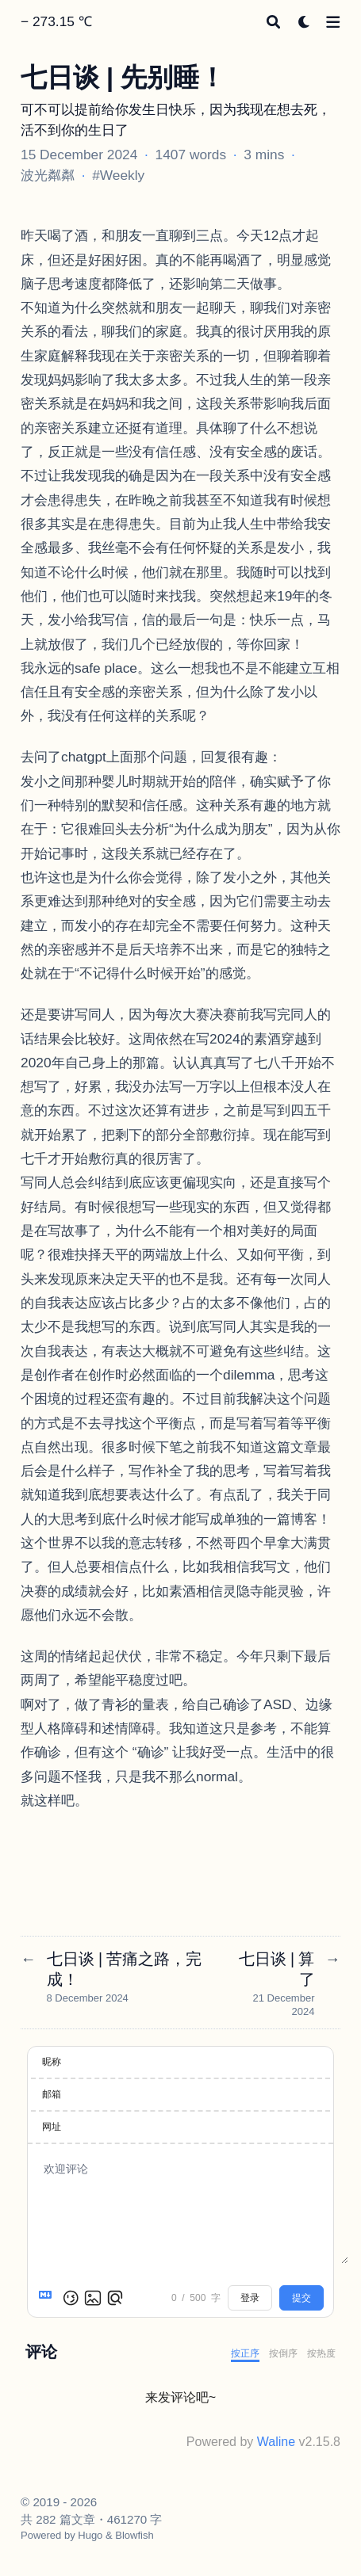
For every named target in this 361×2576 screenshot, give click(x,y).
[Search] (273, 22)
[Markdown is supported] (48, 2297)
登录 (249, 2297)
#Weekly (118, 175)
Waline (276, 2441)
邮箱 (51, 2094)
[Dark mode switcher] (304, 22)
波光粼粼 (48, 175)
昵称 (51, 2061)
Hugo (90, 2535)
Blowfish (134, 2535)
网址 (51, 2126)
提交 (301, 2297)
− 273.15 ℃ (56, 21)
